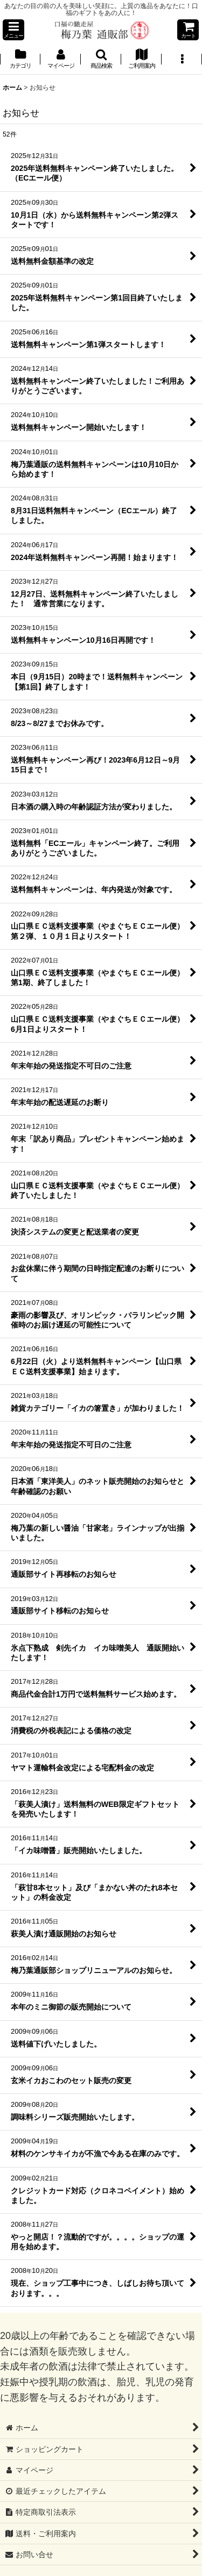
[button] (13, 29)
